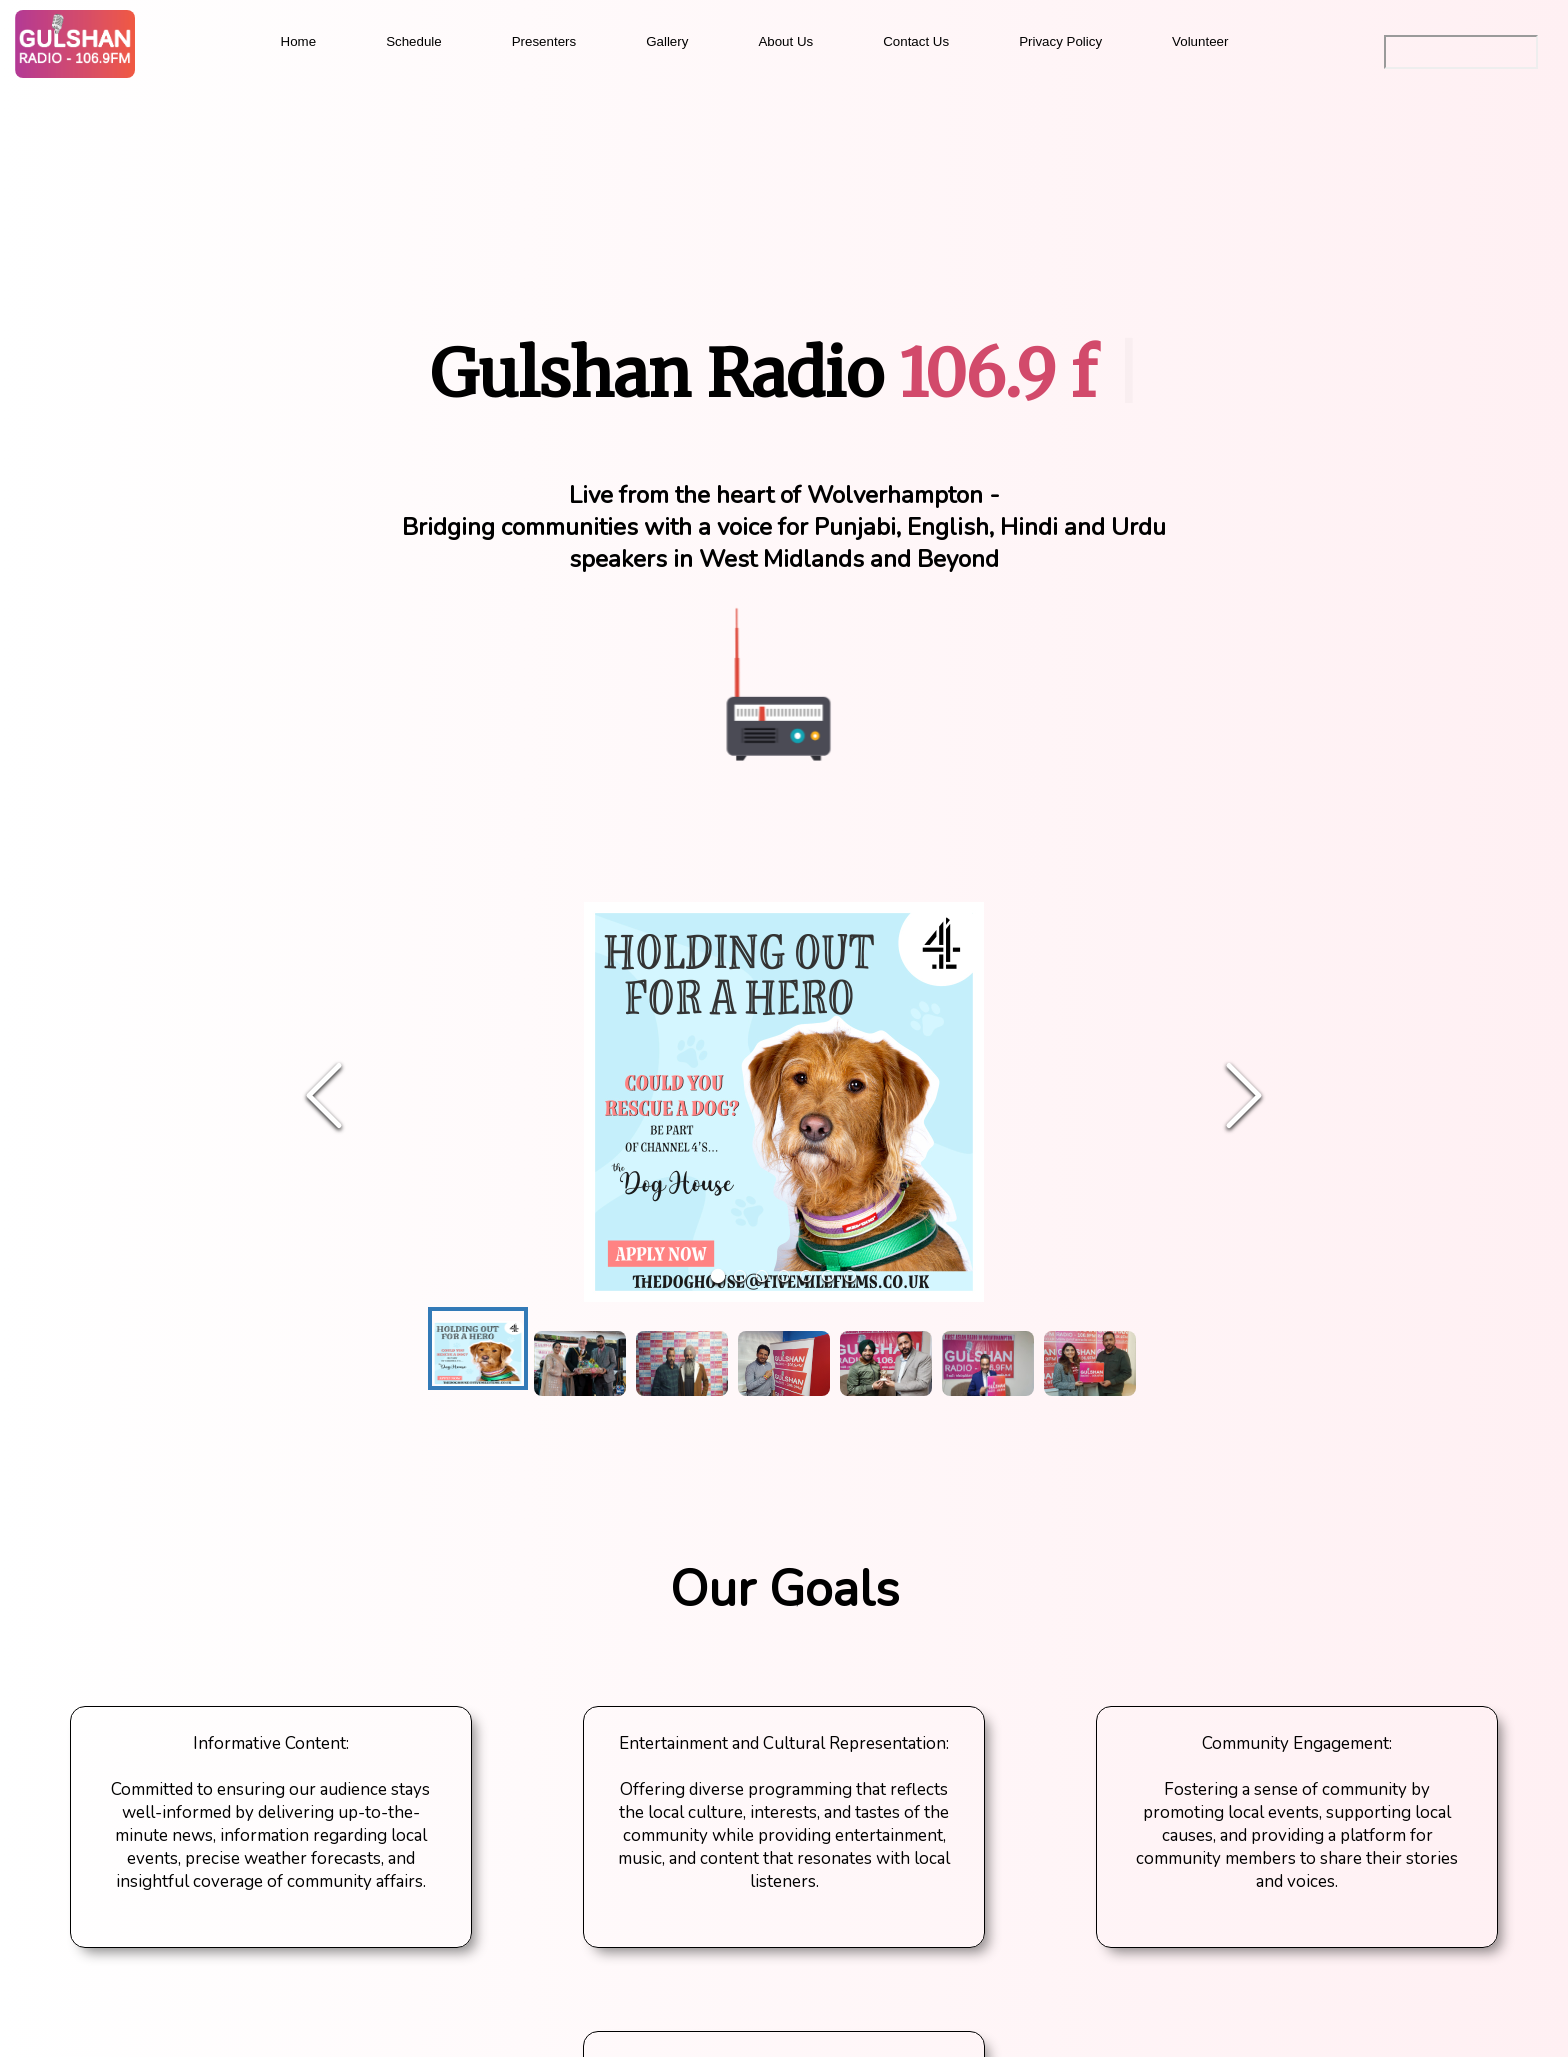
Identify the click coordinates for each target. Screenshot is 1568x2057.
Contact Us (916, 41)
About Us (785, 41)
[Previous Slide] (324, 1097)
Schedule (414, 41)
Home (299, 41)
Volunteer (1200, 41)
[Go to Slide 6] (828, 1276)
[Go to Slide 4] (784, 1276)
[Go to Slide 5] (806, 1276)
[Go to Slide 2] (740, 1276)
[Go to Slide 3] (762, 1276)
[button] (784, 1097)
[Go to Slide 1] (718, 1276)
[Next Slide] (1244, 1097)
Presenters (544, 41)
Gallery (667, 41)
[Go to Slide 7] (850, 1276)
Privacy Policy (1060, 41)
